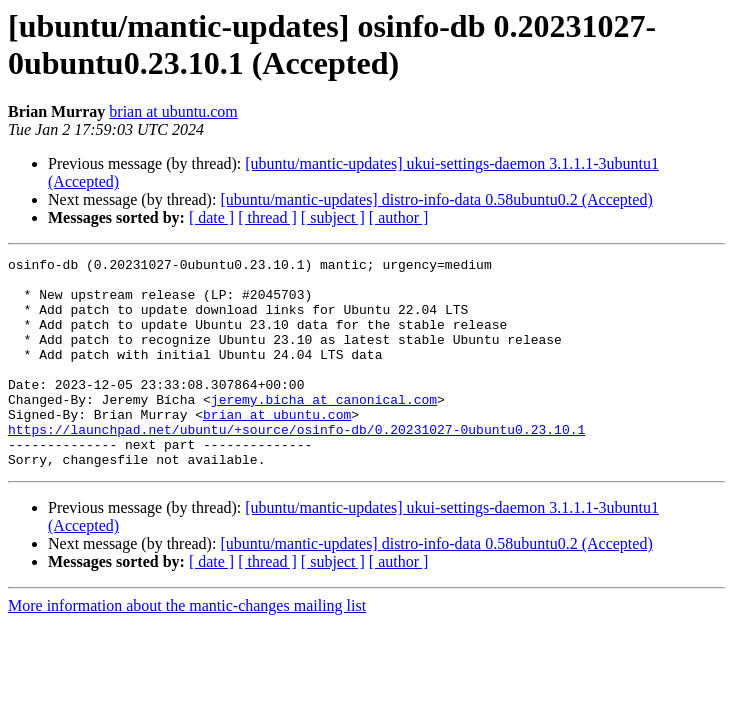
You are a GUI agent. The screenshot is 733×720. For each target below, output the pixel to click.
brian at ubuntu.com (173, 111)
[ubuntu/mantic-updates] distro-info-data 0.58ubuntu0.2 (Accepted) (436, 199)
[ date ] (211, 217)
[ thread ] (267, 217)
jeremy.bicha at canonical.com (324, 429)
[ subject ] (333, 217)
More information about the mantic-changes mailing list (187, 647)
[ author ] (399, 217)
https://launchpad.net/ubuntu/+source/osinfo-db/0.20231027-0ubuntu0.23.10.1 (296, 465)
